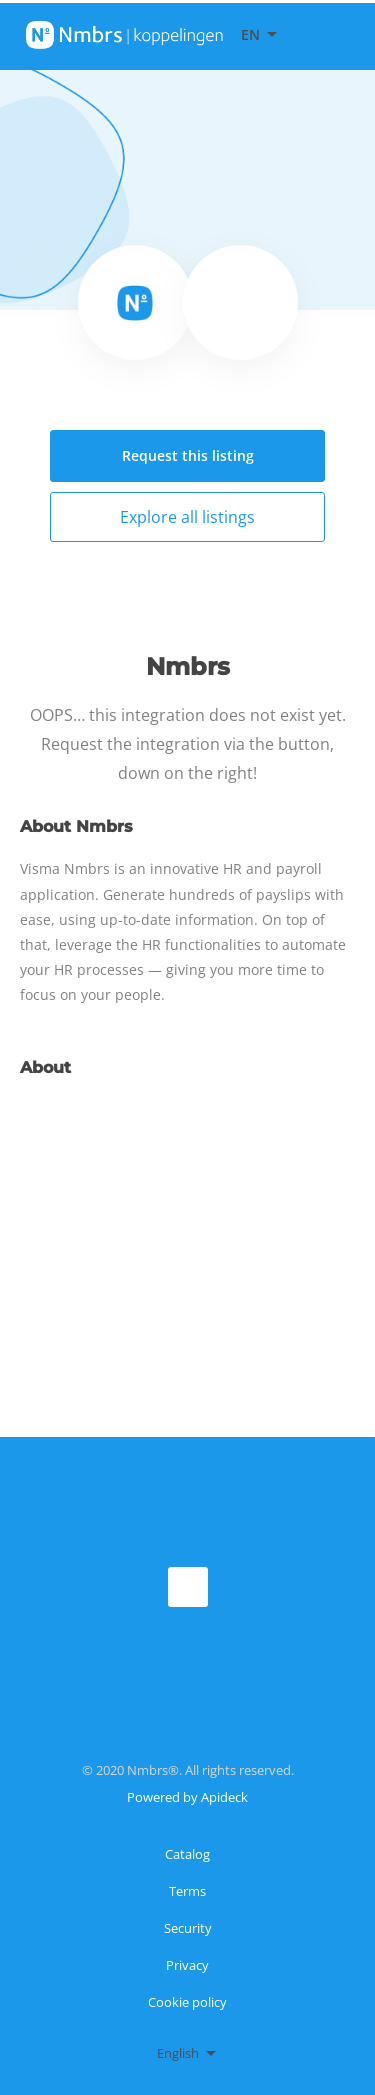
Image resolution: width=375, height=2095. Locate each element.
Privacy (187, 1965)
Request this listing (188, 455)
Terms (187, 1891)
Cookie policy (187, 2002)
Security (188, 1928)
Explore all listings (187, 517)
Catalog (187, 1854)
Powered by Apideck (187, 1797)
